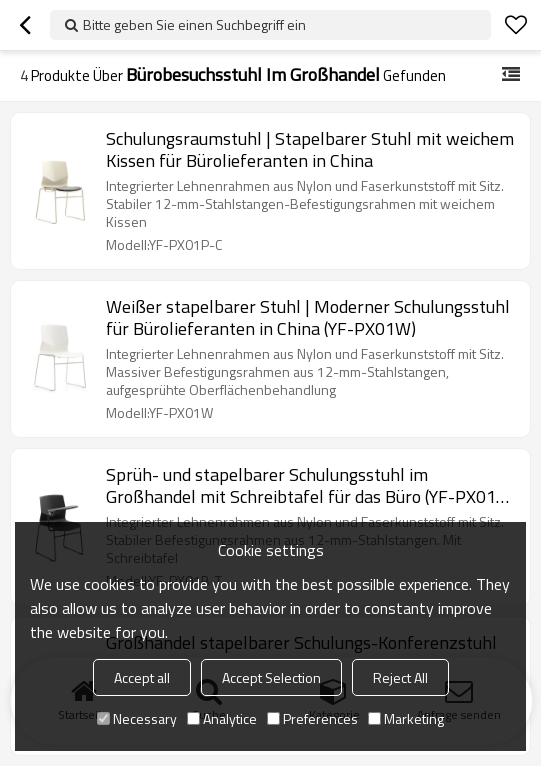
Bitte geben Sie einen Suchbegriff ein (194, 24)
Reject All (400, 677)
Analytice (222, 718)
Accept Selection (271, 677)
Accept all (142, 677)
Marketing (406, 718)
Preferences (312, 718)
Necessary (137, 718)
